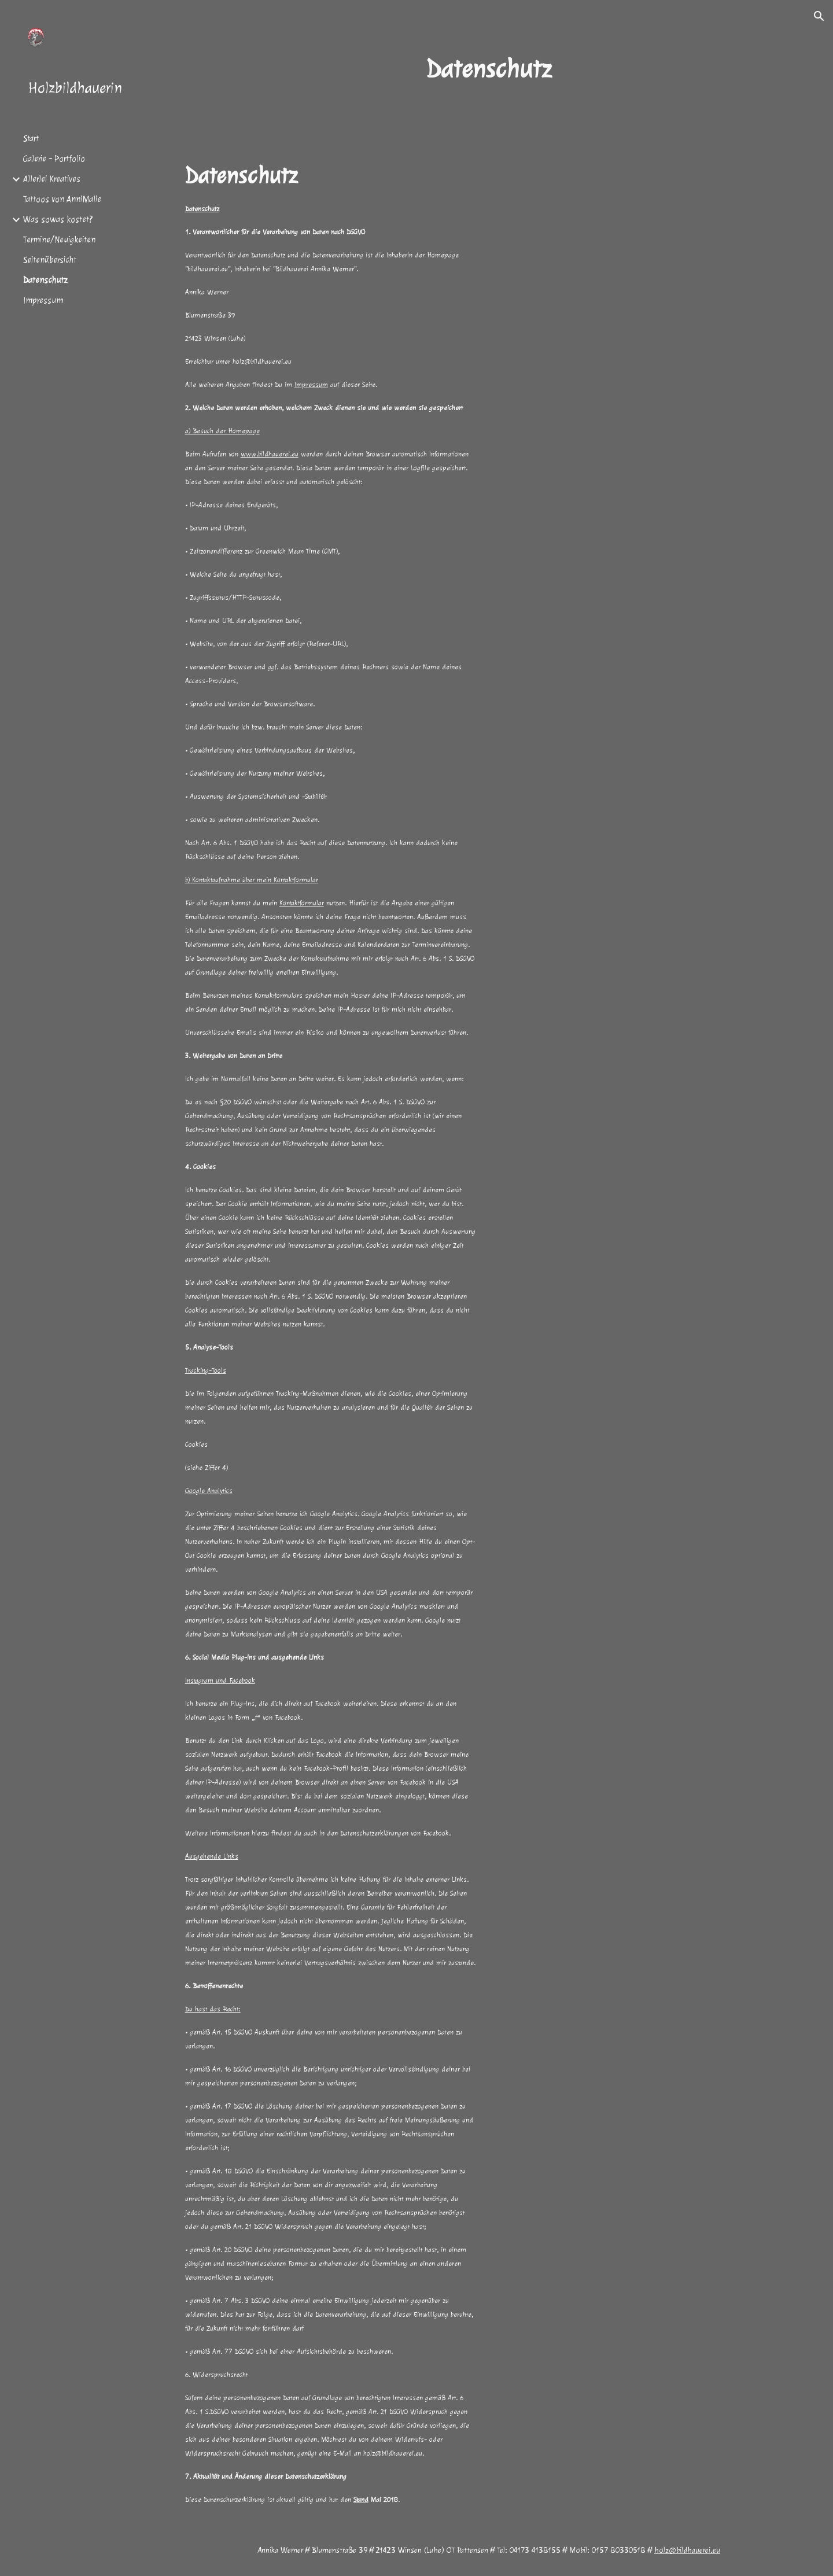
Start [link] (31, 138)
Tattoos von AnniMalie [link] (62, 199)
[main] (489, 69)
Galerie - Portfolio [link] (54, 158)
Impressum (311, 384)
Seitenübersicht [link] (49, 260)
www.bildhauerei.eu (269, 454)
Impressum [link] (43, 300)
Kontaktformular (301, 903)
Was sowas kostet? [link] (58, 219)
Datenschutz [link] (45, 280)
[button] (819, 16)
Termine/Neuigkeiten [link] (59, 239)
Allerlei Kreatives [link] (51, 179)
